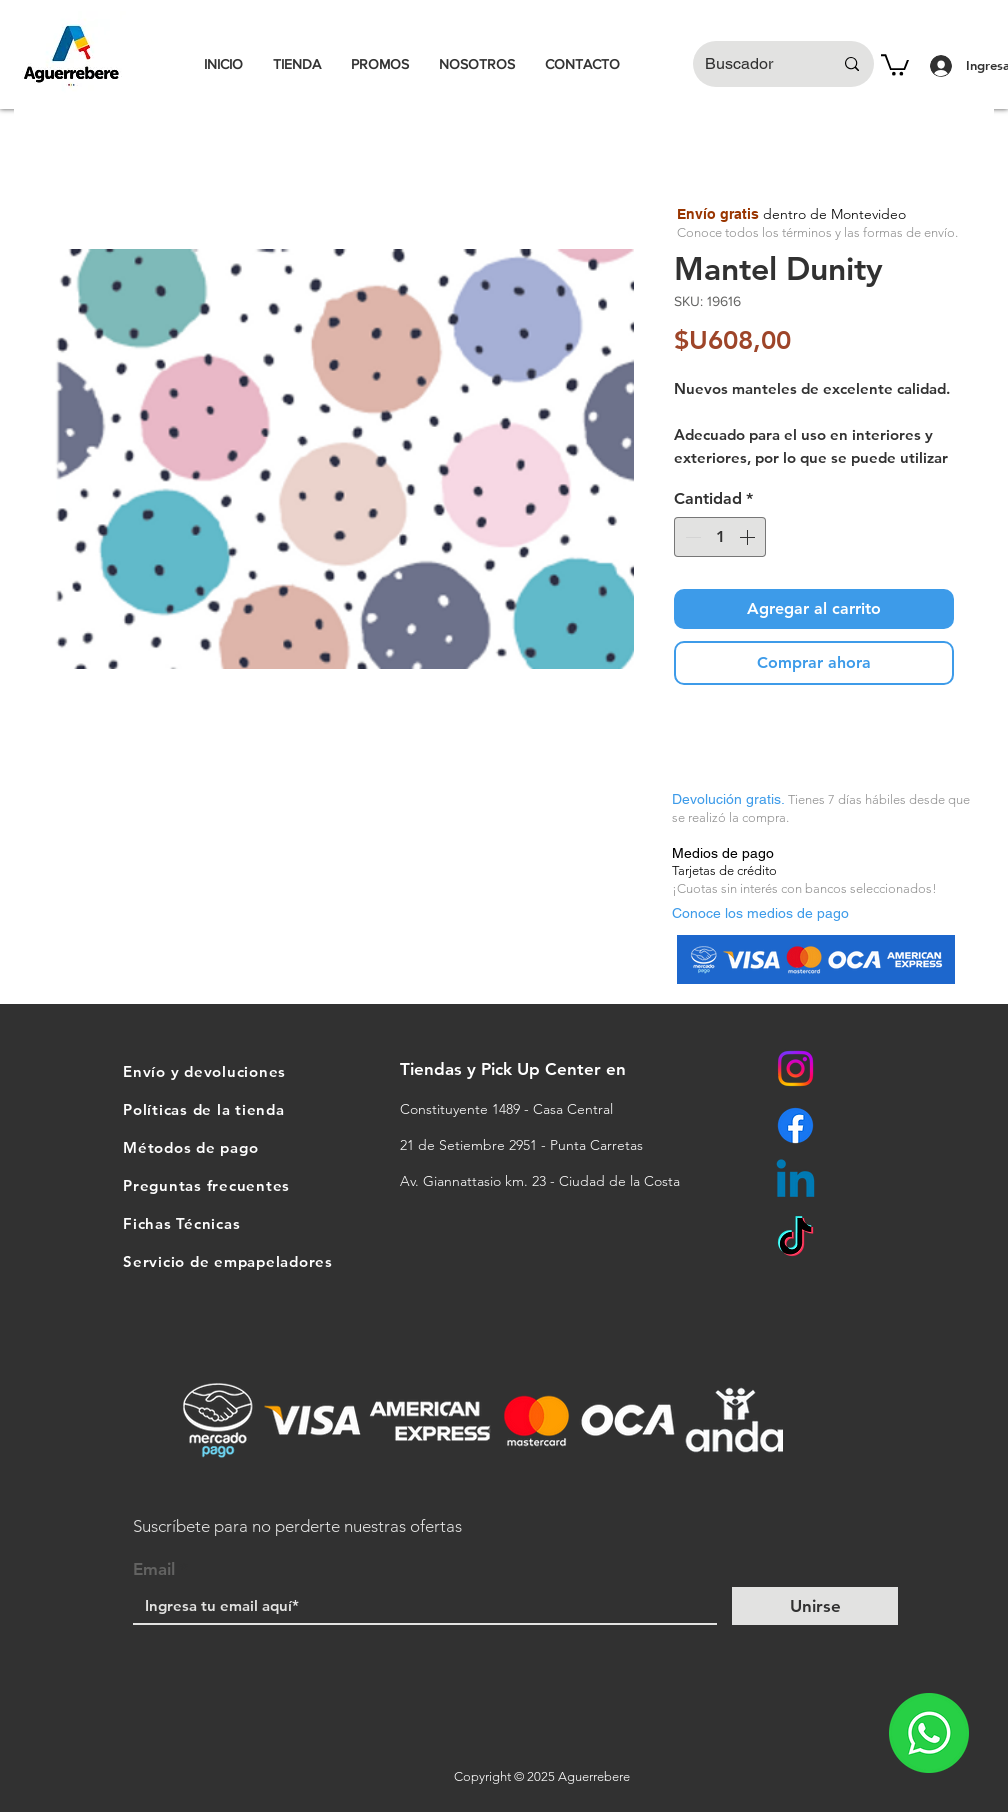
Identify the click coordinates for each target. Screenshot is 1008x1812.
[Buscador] (754, 64)
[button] (895, 64)
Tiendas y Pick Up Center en (515, 1069)
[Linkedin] (795, 1182)
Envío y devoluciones (204, 1071)
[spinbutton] (720, 537)
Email (154, 1569)
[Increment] (749, 537)
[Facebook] (795, 1125)
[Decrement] (691, 537)
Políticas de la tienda (204, 1109)
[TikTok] (795, 1239)
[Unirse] (815, 1606)
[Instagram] (795, 1068)
